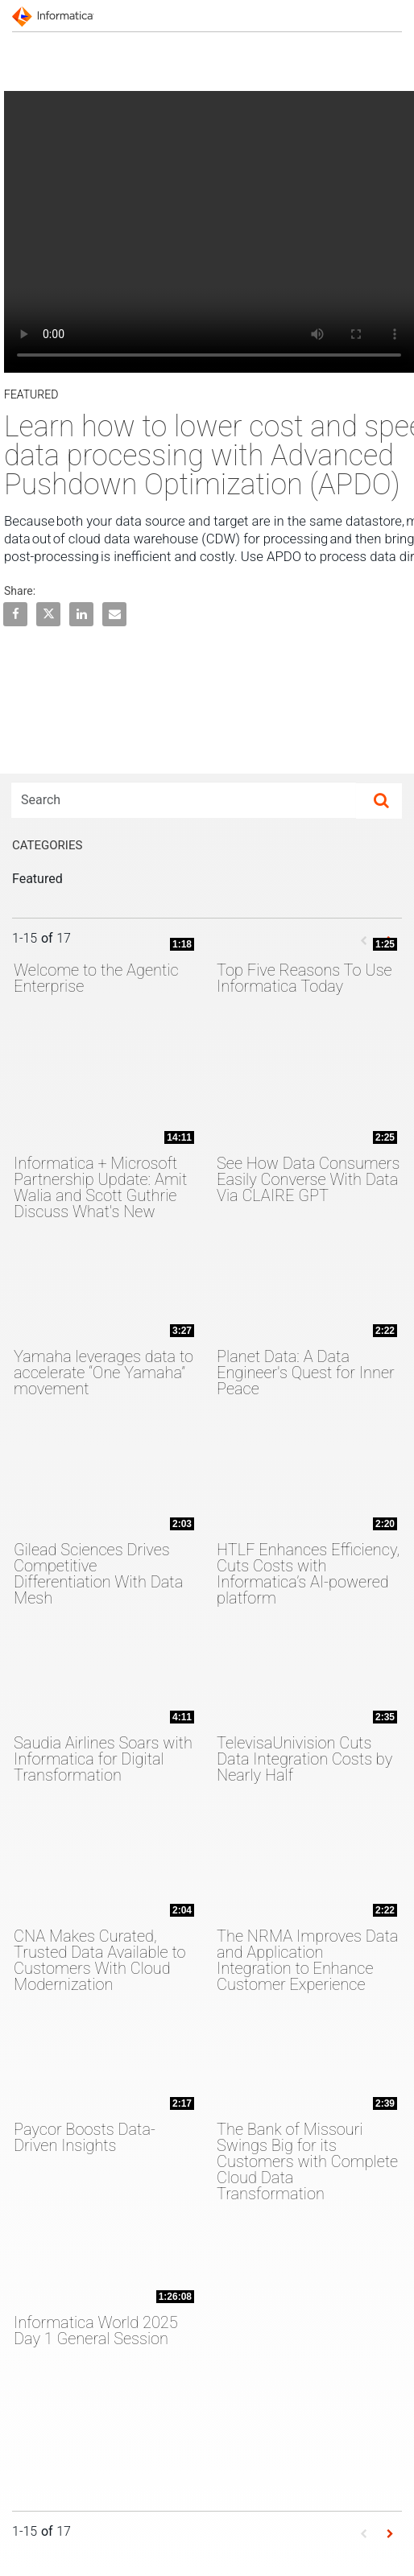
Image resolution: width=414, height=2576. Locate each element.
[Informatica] (55, 15)
